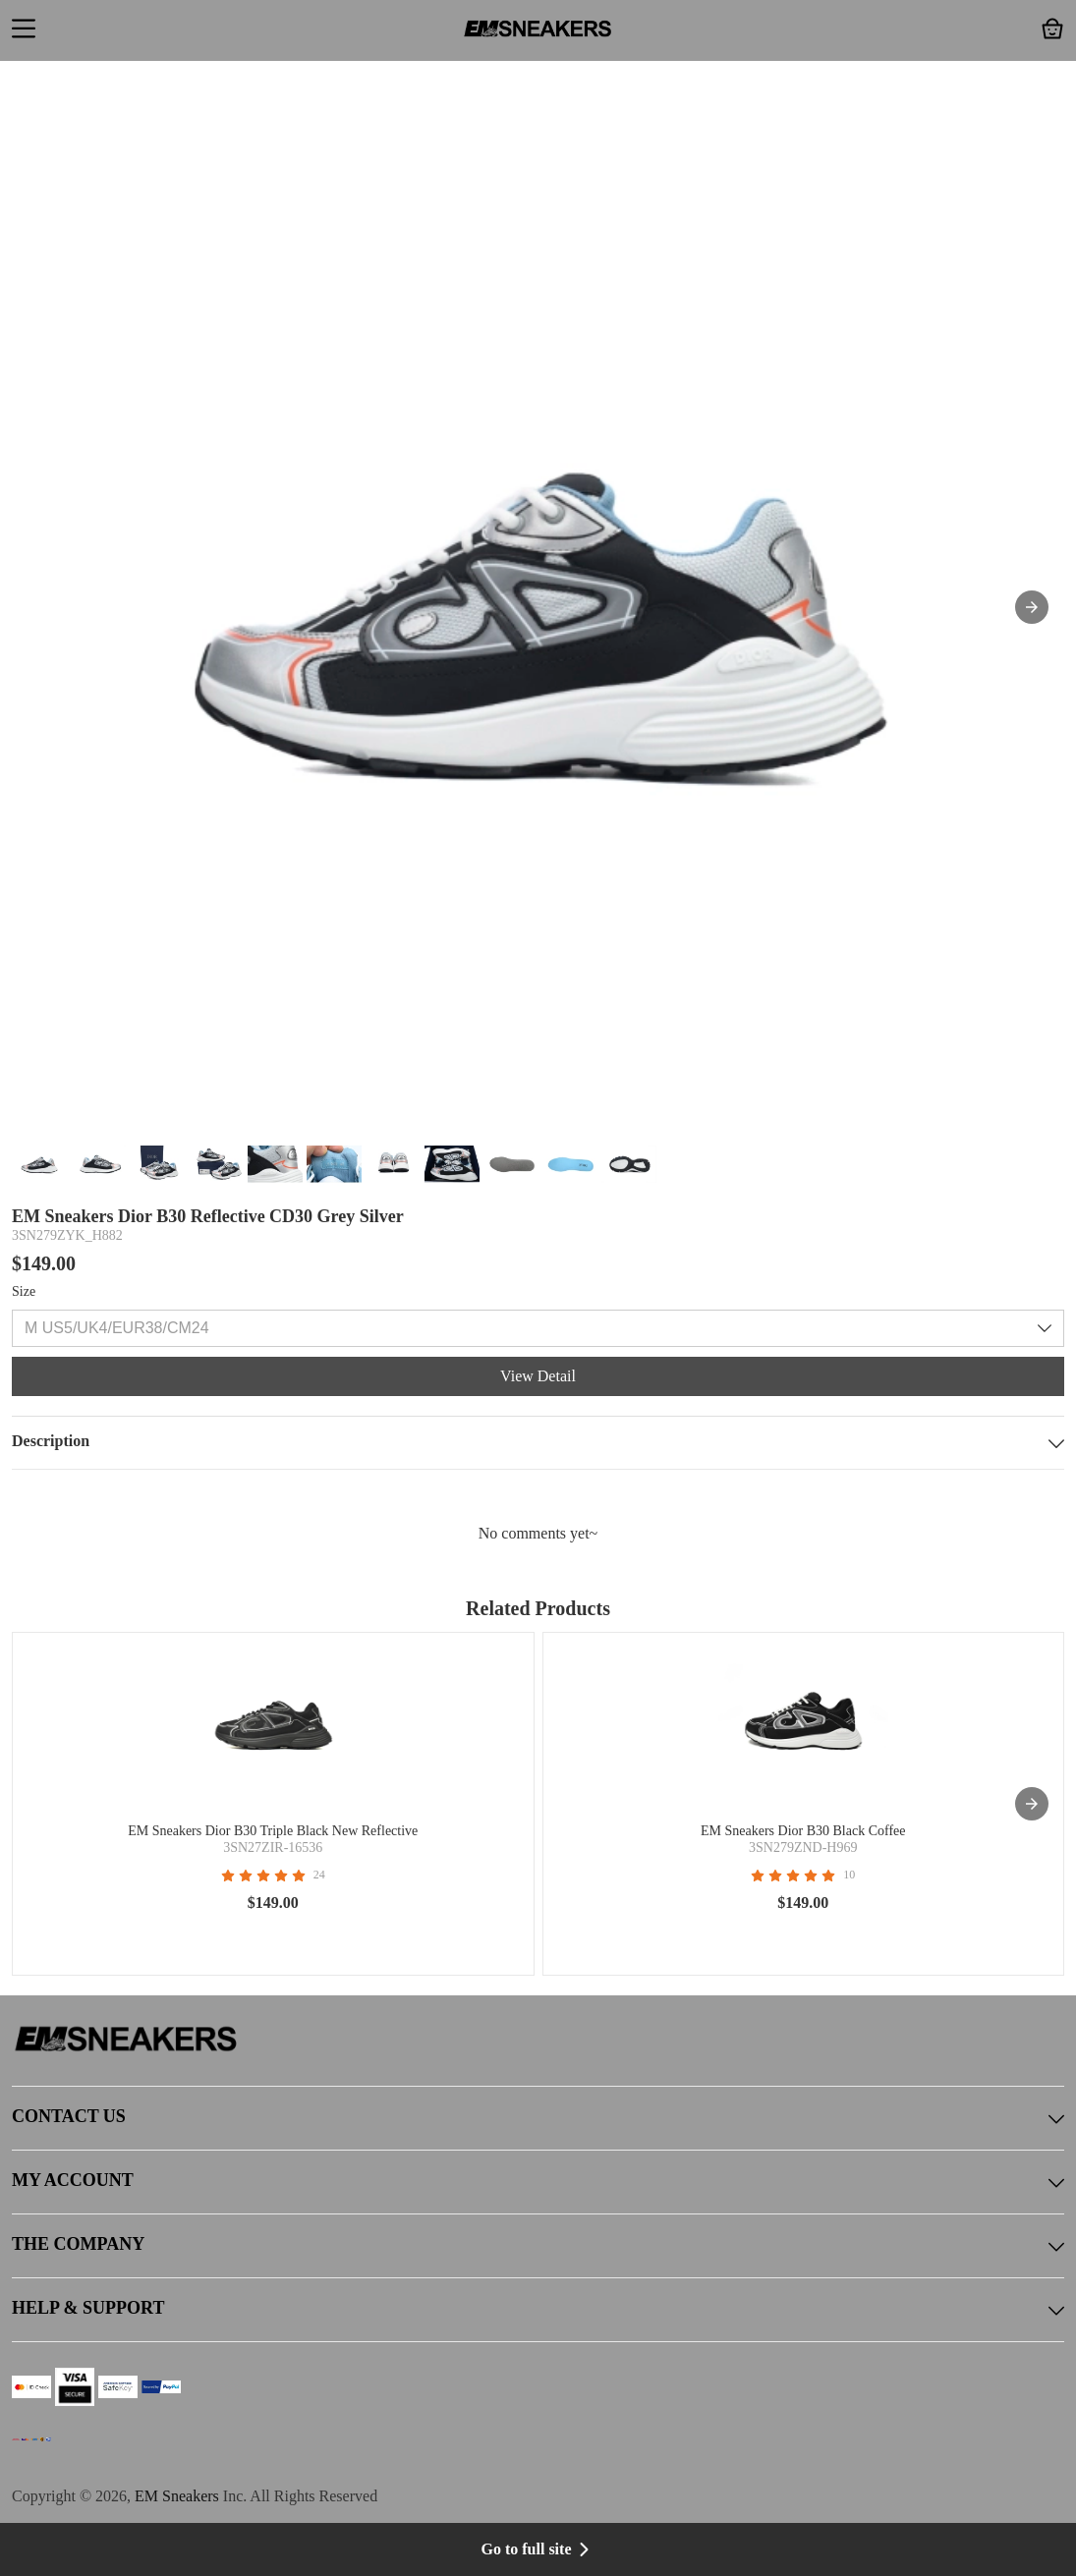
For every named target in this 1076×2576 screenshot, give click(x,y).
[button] (23, 30)
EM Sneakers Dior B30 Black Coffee (803, 1830)
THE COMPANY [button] (538, 2246)
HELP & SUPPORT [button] (538, 2310)
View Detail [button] (538, 1376)
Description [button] (538, 1442)
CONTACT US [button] (538, 2118)
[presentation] (1031, 1803)
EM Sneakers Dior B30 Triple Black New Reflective (273, 1830)
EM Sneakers (177, 2496)
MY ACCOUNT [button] (538, 2182)
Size (23, 1291)
